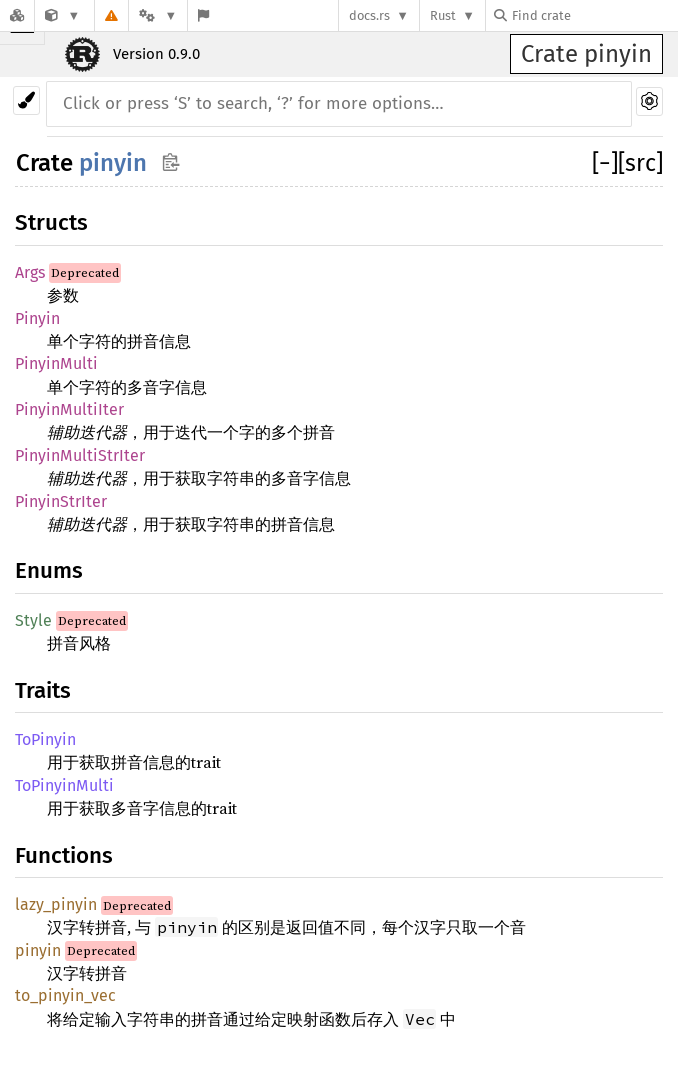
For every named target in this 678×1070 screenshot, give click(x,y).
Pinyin (37, 318)
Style (33, 620)
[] (605, 163)
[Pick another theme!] (26, 100)
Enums (49, 570)
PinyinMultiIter (69, 409)
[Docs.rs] (17, 15)
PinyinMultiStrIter (80, 455)
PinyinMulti (56, 363)
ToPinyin (45, 739)
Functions (64, 855)
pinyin (113, 163)
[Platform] (158, 15)
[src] (640, 163)
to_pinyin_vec (65, 995)
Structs (51, 222)
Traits (43, 690)
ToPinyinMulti (64, 785)
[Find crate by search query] (594, 15)
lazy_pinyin (56, 904)
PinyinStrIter (61, 501)
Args (30, 272)
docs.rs (369, 15)
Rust (443, 15)
